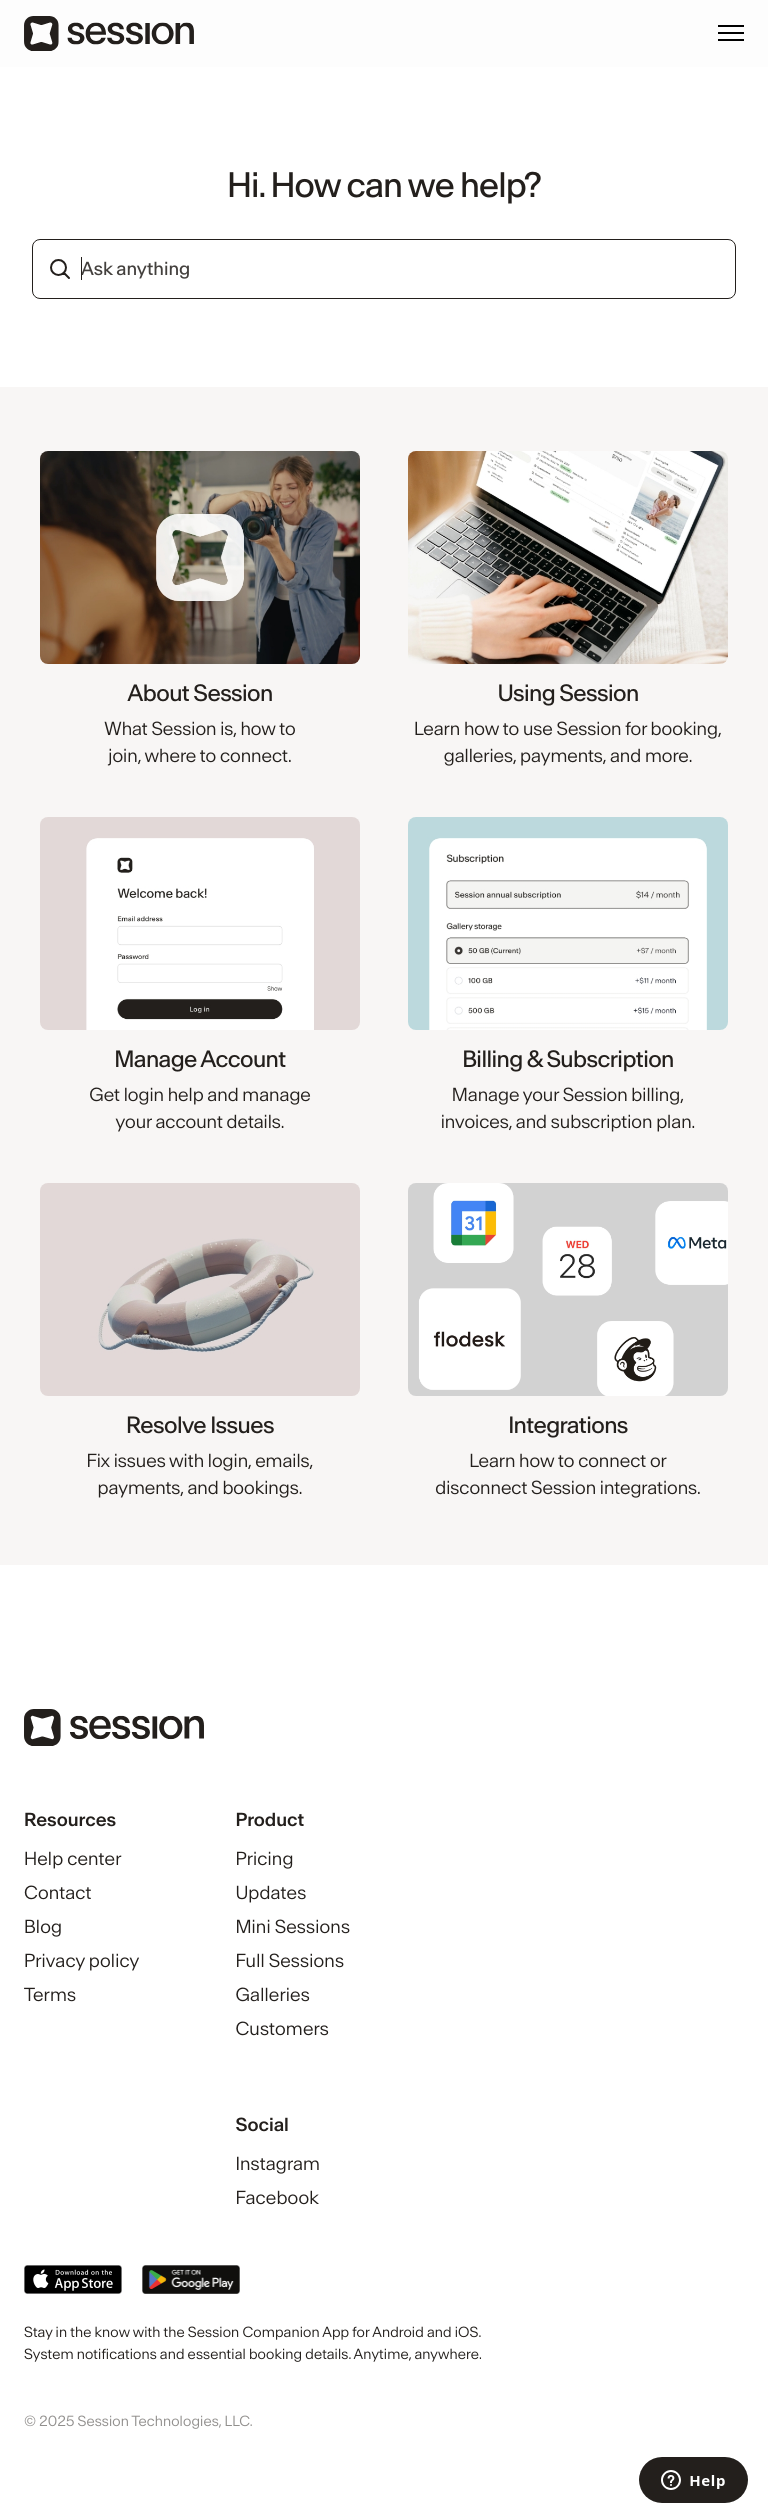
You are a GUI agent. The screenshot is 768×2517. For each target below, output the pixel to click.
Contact (58, 1892)
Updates (270, 1892)
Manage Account (199, 1059)
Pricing (264, 1858)
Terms (50, 1994)
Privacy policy (81, 1960)
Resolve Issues (200, 1425)
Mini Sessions (292, 1926)
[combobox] (384, 269)
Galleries (272, 1994)
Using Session (567, 693)
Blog (43, 1926)
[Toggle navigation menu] (731, 33)
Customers (281, 2028)
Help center (72, 1858)
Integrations (568, 1425)
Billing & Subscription (568, 1059)
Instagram (277, 2163)
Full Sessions (289, 1960)
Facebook (277, 2197)
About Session (200, 693)
